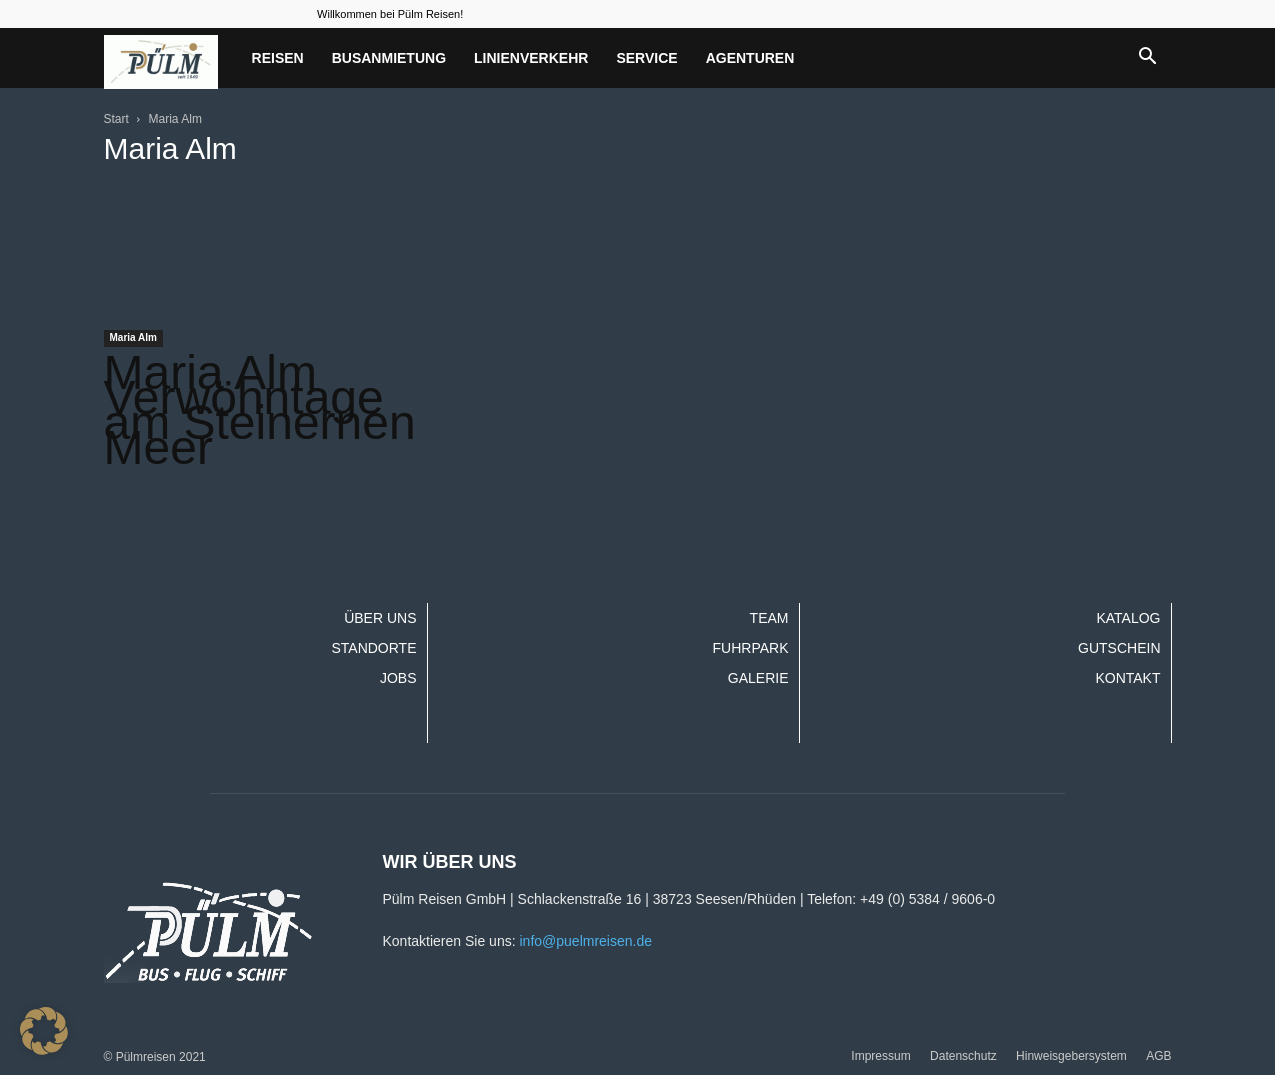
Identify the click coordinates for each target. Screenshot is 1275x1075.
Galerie (758, 678)
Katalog (1128, 618)
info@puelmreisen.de (585, 941)
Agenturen (750, 58)
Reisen (278, 58)
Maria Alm (133, 337)
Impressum (880, 1056)
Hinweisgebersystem (1071, 1056)
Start (116, 119)
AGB (1158, 1056)
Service (646, 58)
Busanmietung (389, 58)
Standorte (373, 648)
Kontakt (1127, 678)
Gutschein (1119, 648)
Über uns (380, 618)
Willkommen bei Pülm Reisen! (390, 14)
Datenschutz (963, 1056)
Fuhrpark (751, 648)
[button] (1148, 58)
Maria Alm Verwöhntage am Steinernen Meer (260, 410)
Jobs (398, 678)
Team (769, 618)
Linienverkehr (531, 58)
